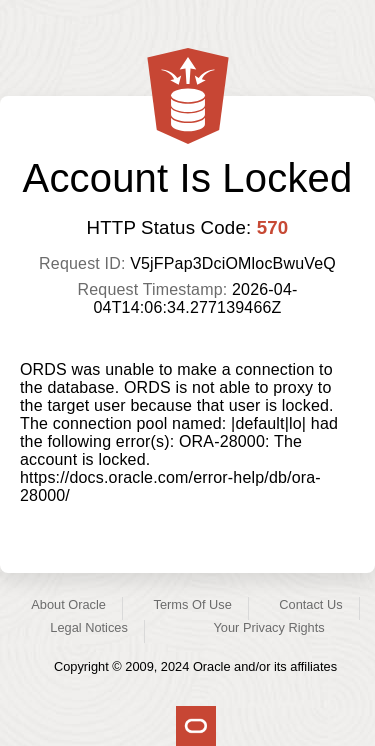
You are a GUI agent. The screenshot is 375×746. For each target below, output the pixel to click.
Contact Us (310, 604)
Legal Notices (89, 627)
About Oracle (68, 604)
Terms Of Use (193, 604)
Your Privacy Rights (268, 627)
